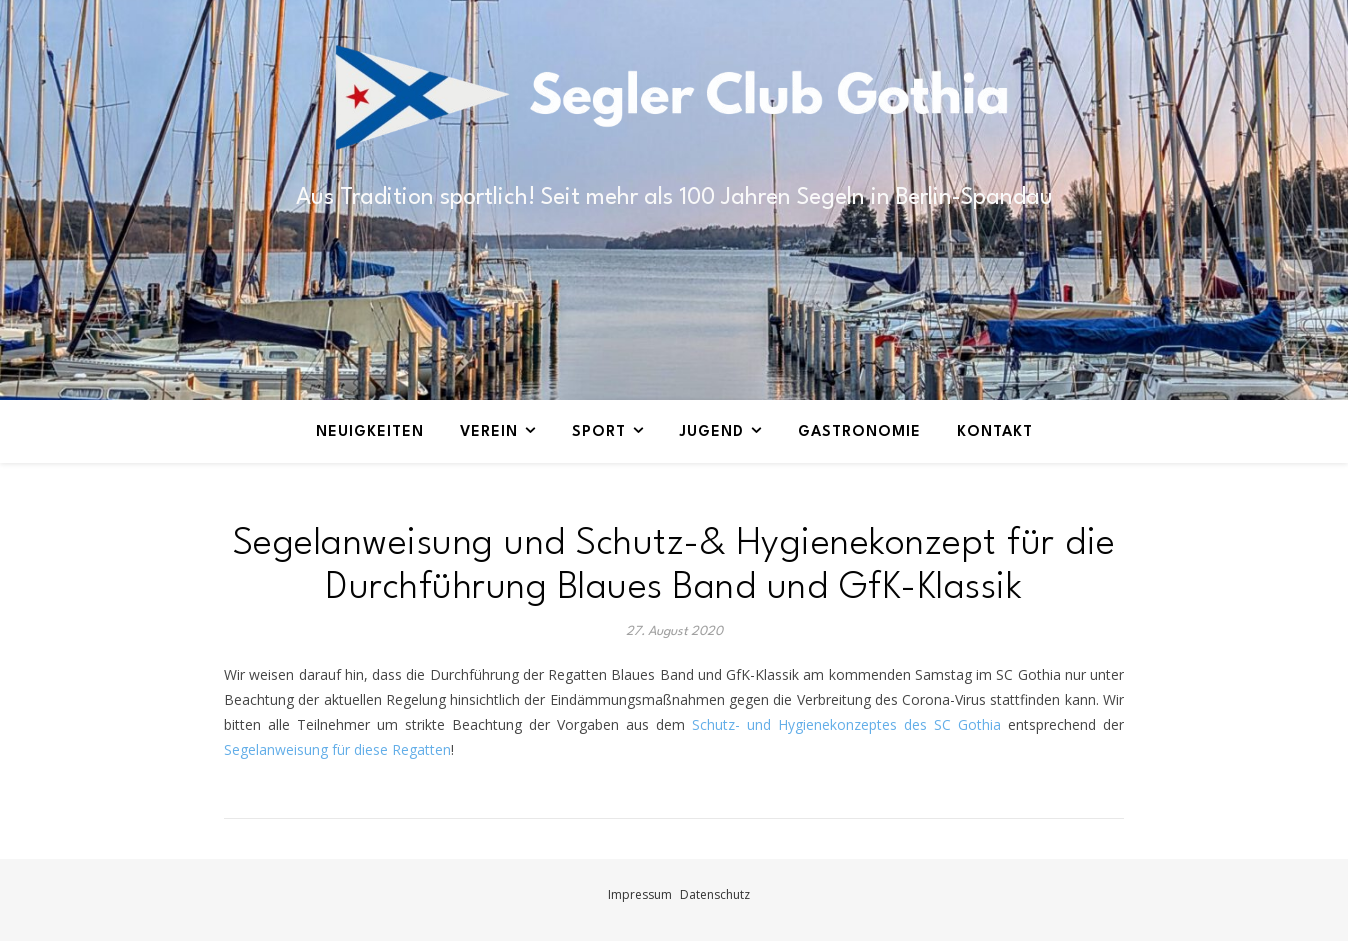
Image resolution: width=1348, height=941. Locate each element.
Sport (599, 432)
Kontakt (995, 432)
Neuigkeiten (370, 432)
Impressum (640, 894)
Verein (489, 432)
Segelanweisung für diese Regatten (337, 749)
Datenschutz (715, 894)
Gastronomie (859, 432)
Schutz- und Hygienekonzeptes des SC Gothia (846, 724)
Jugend (712, 432)
